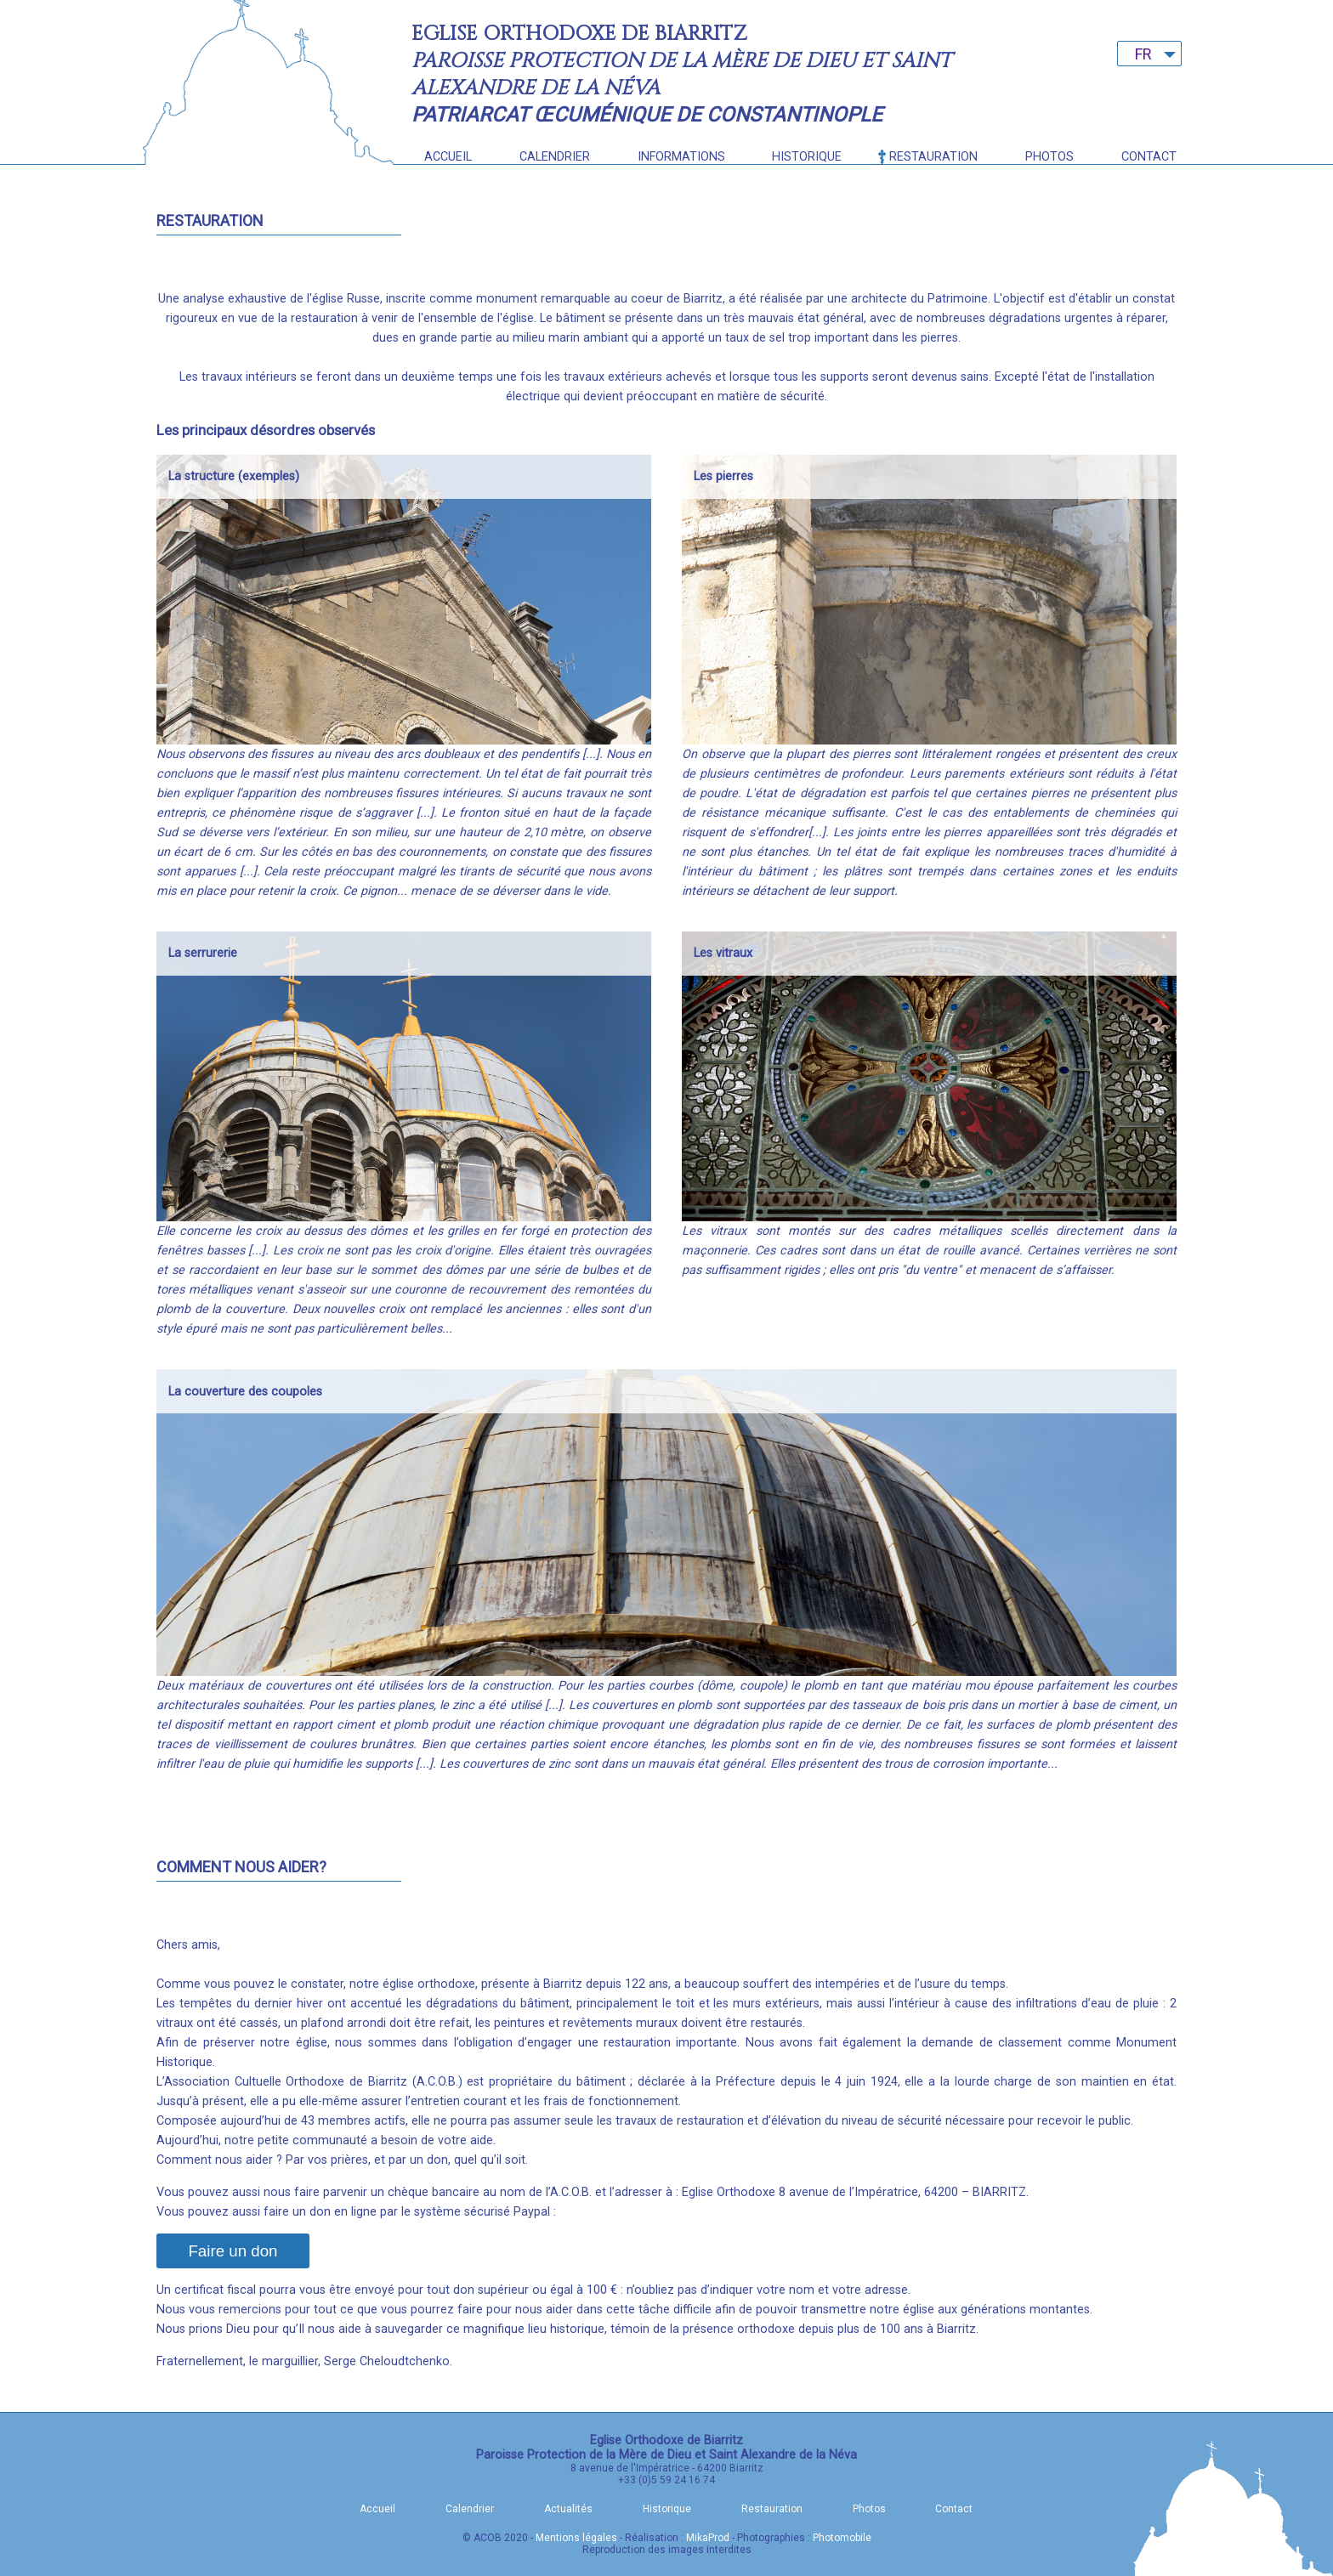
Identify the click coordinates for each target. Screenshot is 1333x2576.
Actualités (568, 2509)
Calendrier (554, 157)
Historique (807, 157)
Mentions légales (576, 2538)
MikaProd (707, 2538)
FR (1143, 54)
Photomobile (842, 2538)
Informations (681, 157)
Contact (1149, 157)
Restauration (933, 157)
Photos (1049, 157)
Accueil (448, 157)
